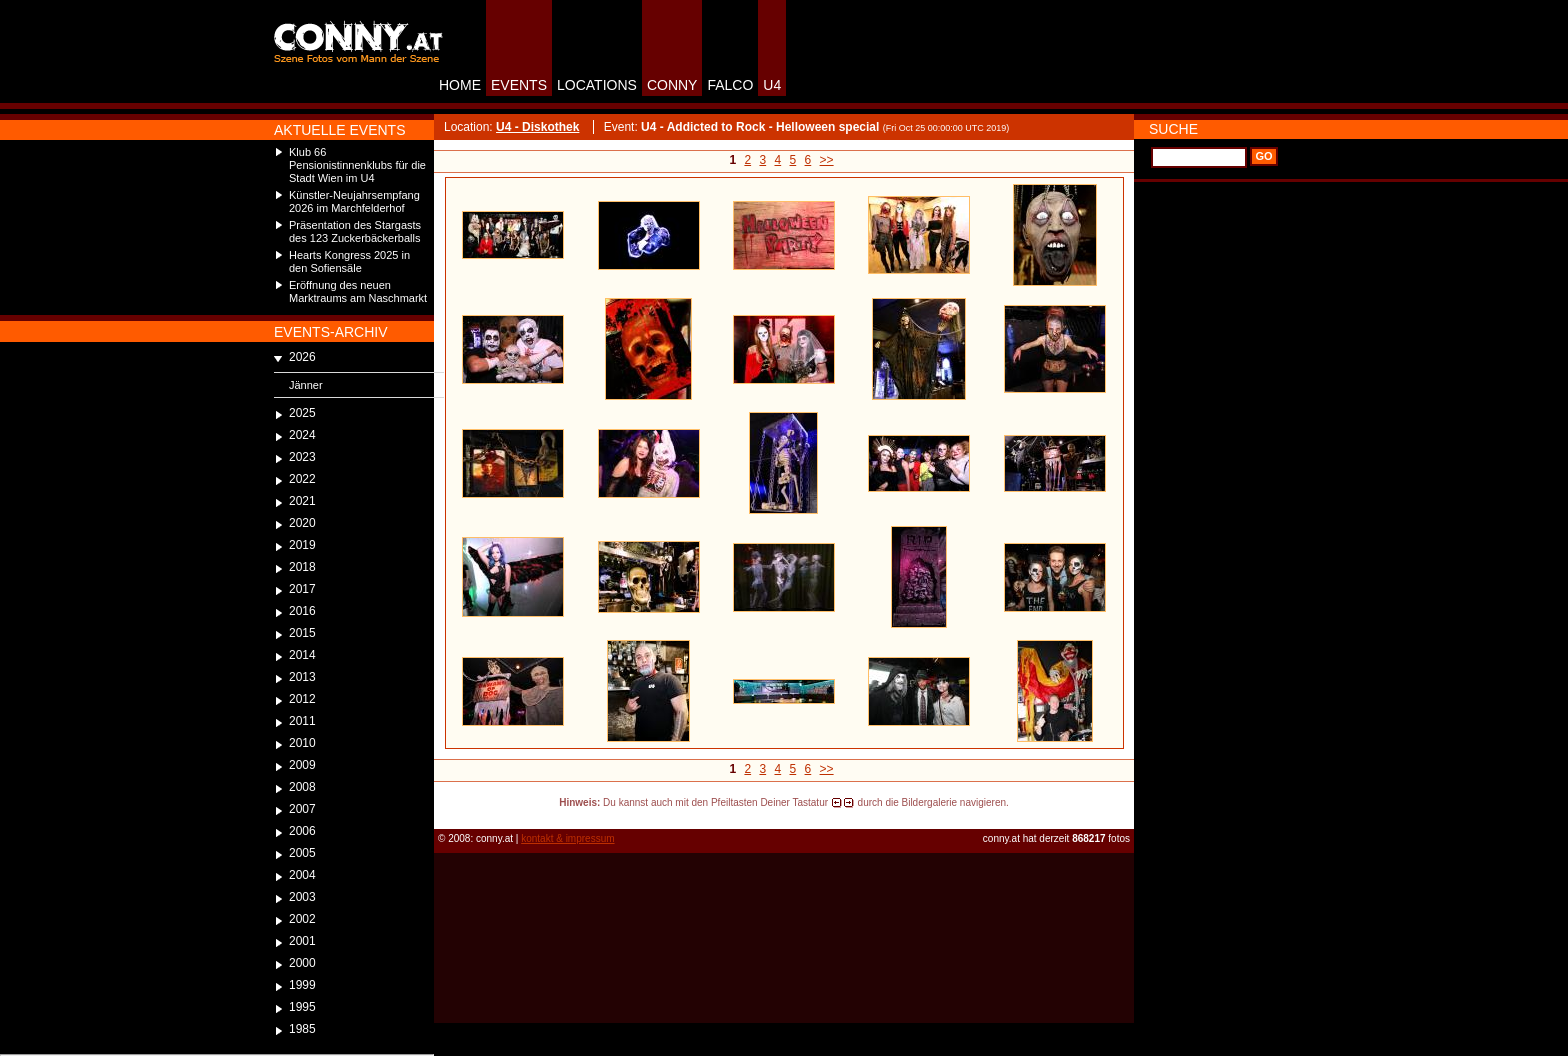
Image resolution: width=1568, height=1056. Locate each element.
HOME (460, 85)
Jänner (306, 385)
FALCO (730, 85)
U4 (772, 85)
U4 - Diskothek (537, 127)
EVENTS (519, 85)
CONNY (672, 85)
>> (827, 160)
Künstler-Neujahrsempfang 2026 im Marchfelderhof (354, 201)
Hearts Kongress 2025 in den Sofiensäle (349, 261)
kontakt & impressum (567, 838)
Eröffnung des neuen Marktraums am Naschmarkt (358, 291)
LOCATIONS (597, 85)
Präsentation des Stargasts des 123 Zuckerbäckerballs (355, 231)
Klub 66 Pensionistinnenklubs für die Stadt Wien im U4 (357, 165)
